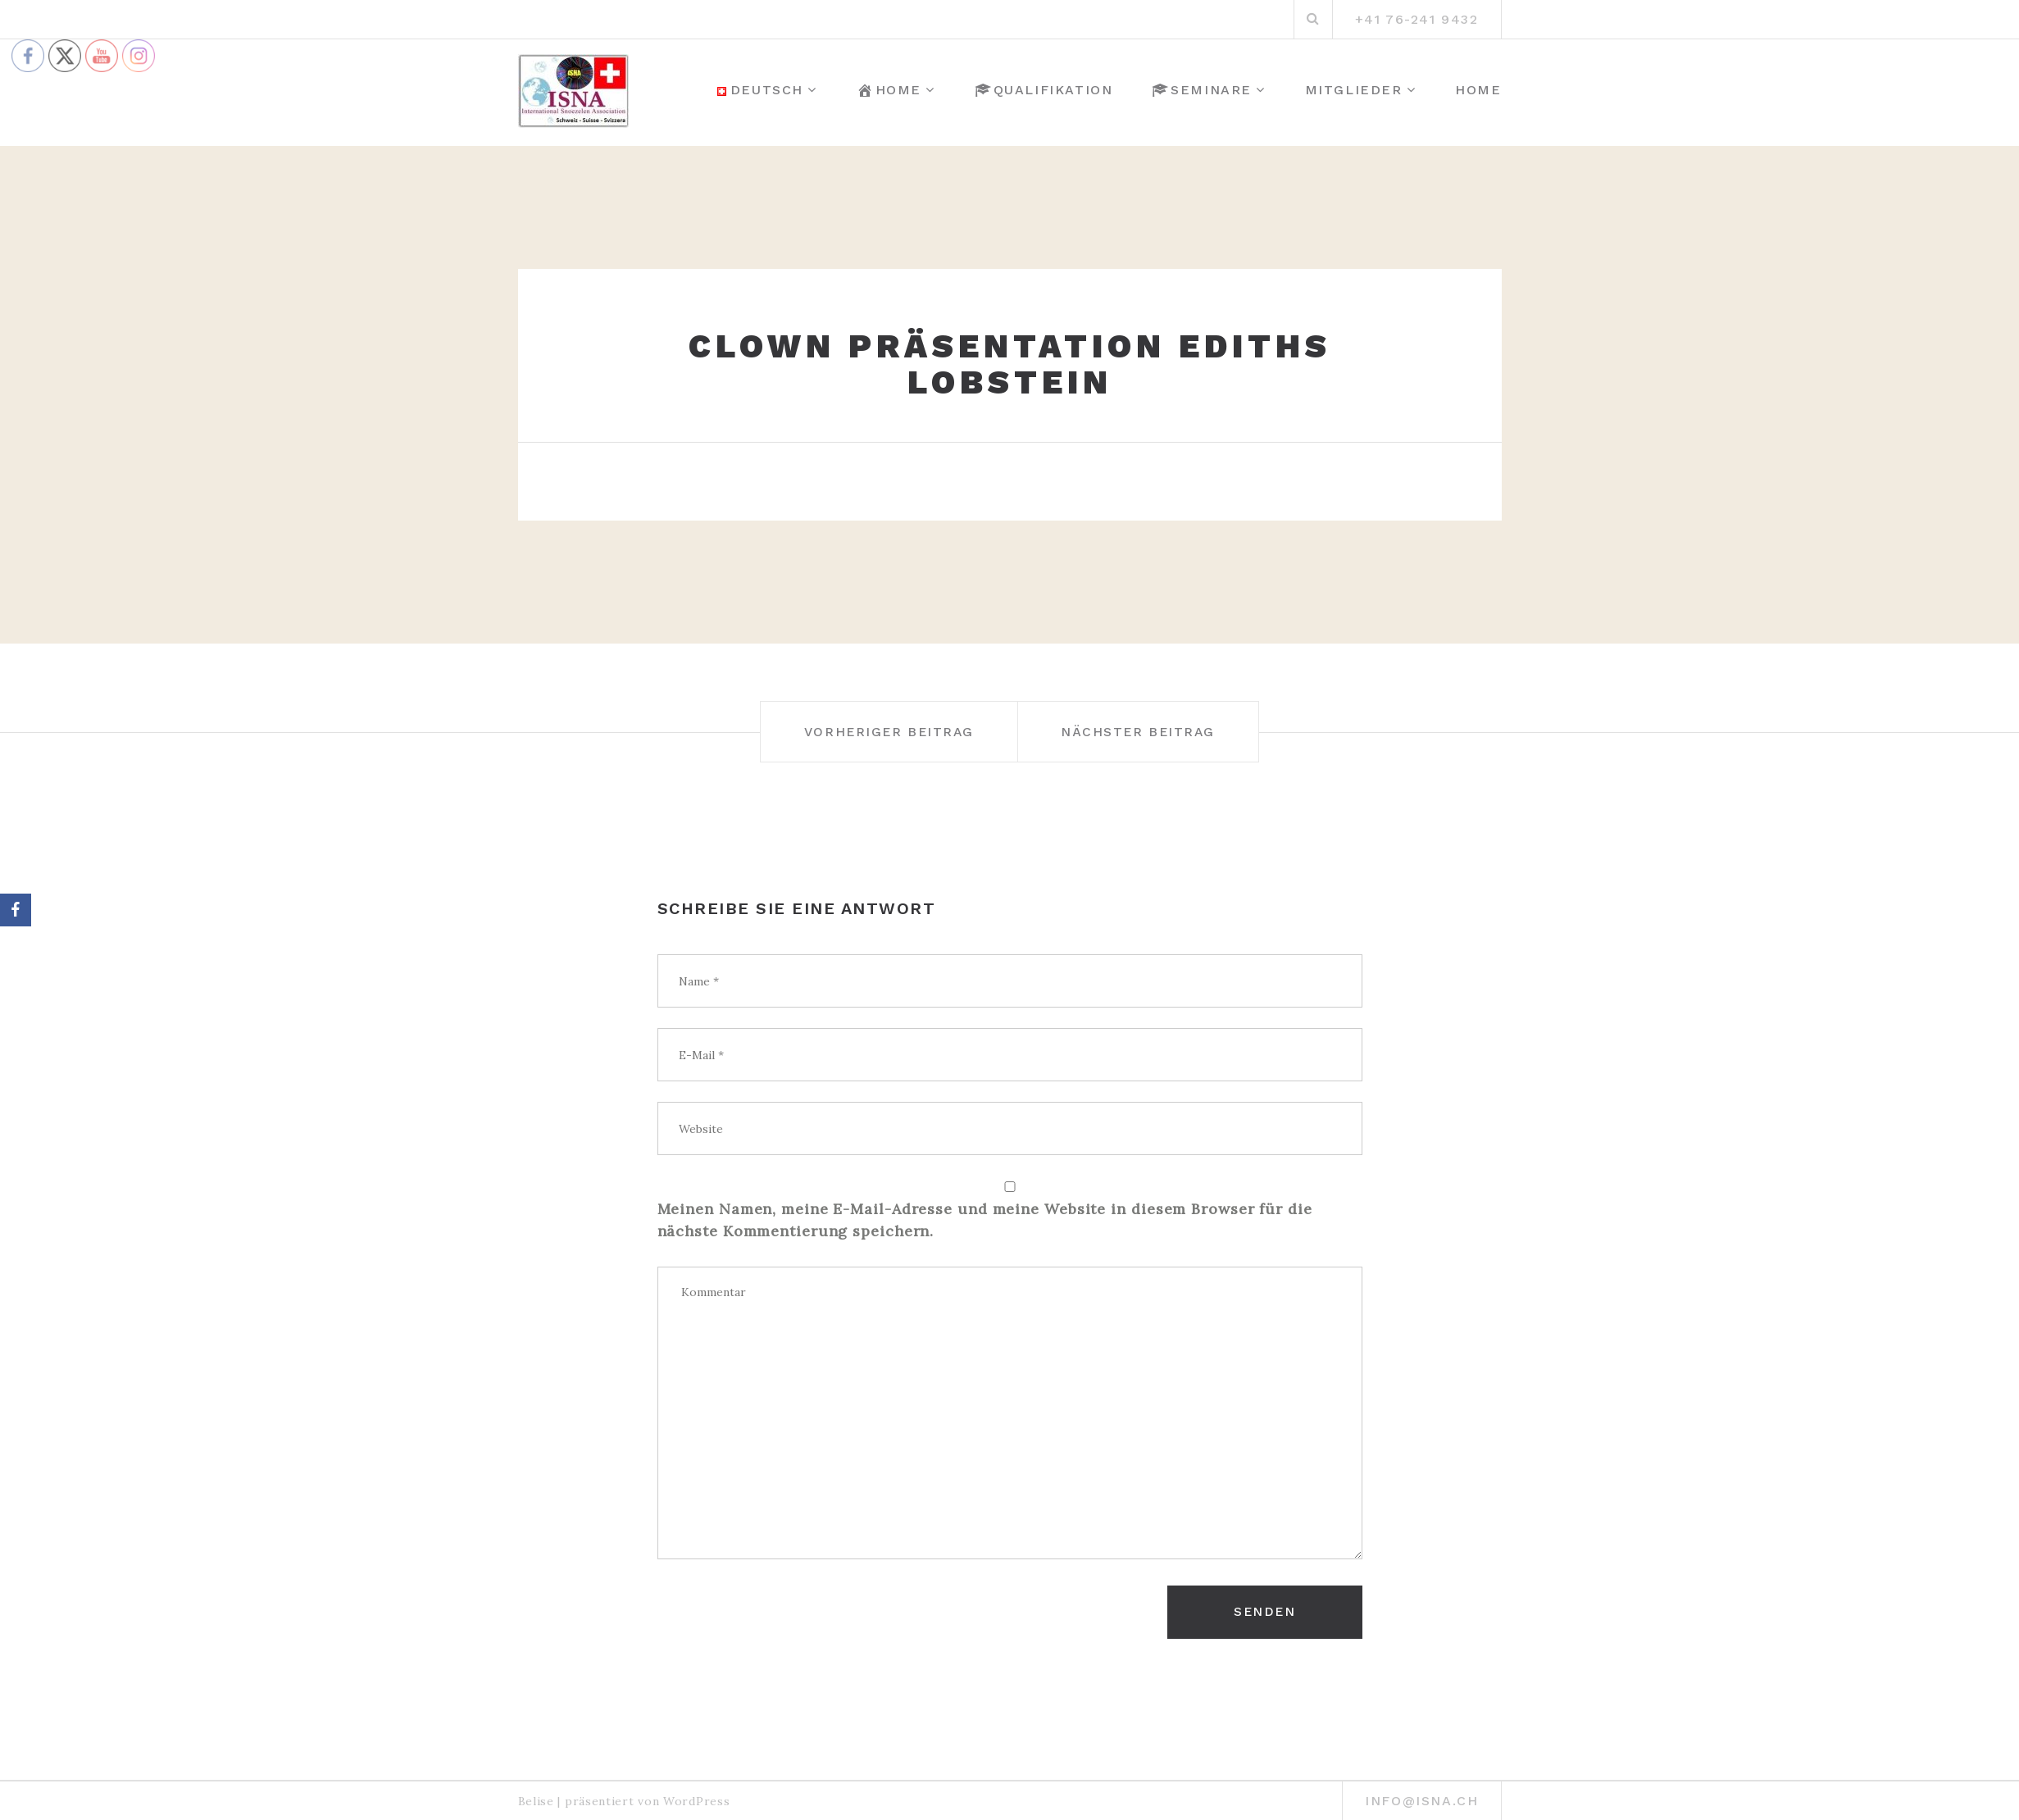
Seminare (1202, 90)
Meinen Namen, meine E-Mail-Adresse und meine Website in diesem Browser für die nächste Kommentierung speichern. (984, 1219)
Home (889, 90)
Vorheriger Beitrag (875, 731)
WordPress (696, 1795)
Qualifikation (1044, 90)
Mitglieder (1354, 90)
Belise (536, 1795)
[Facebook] (15, 910)
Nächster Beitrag (1152, 731)
